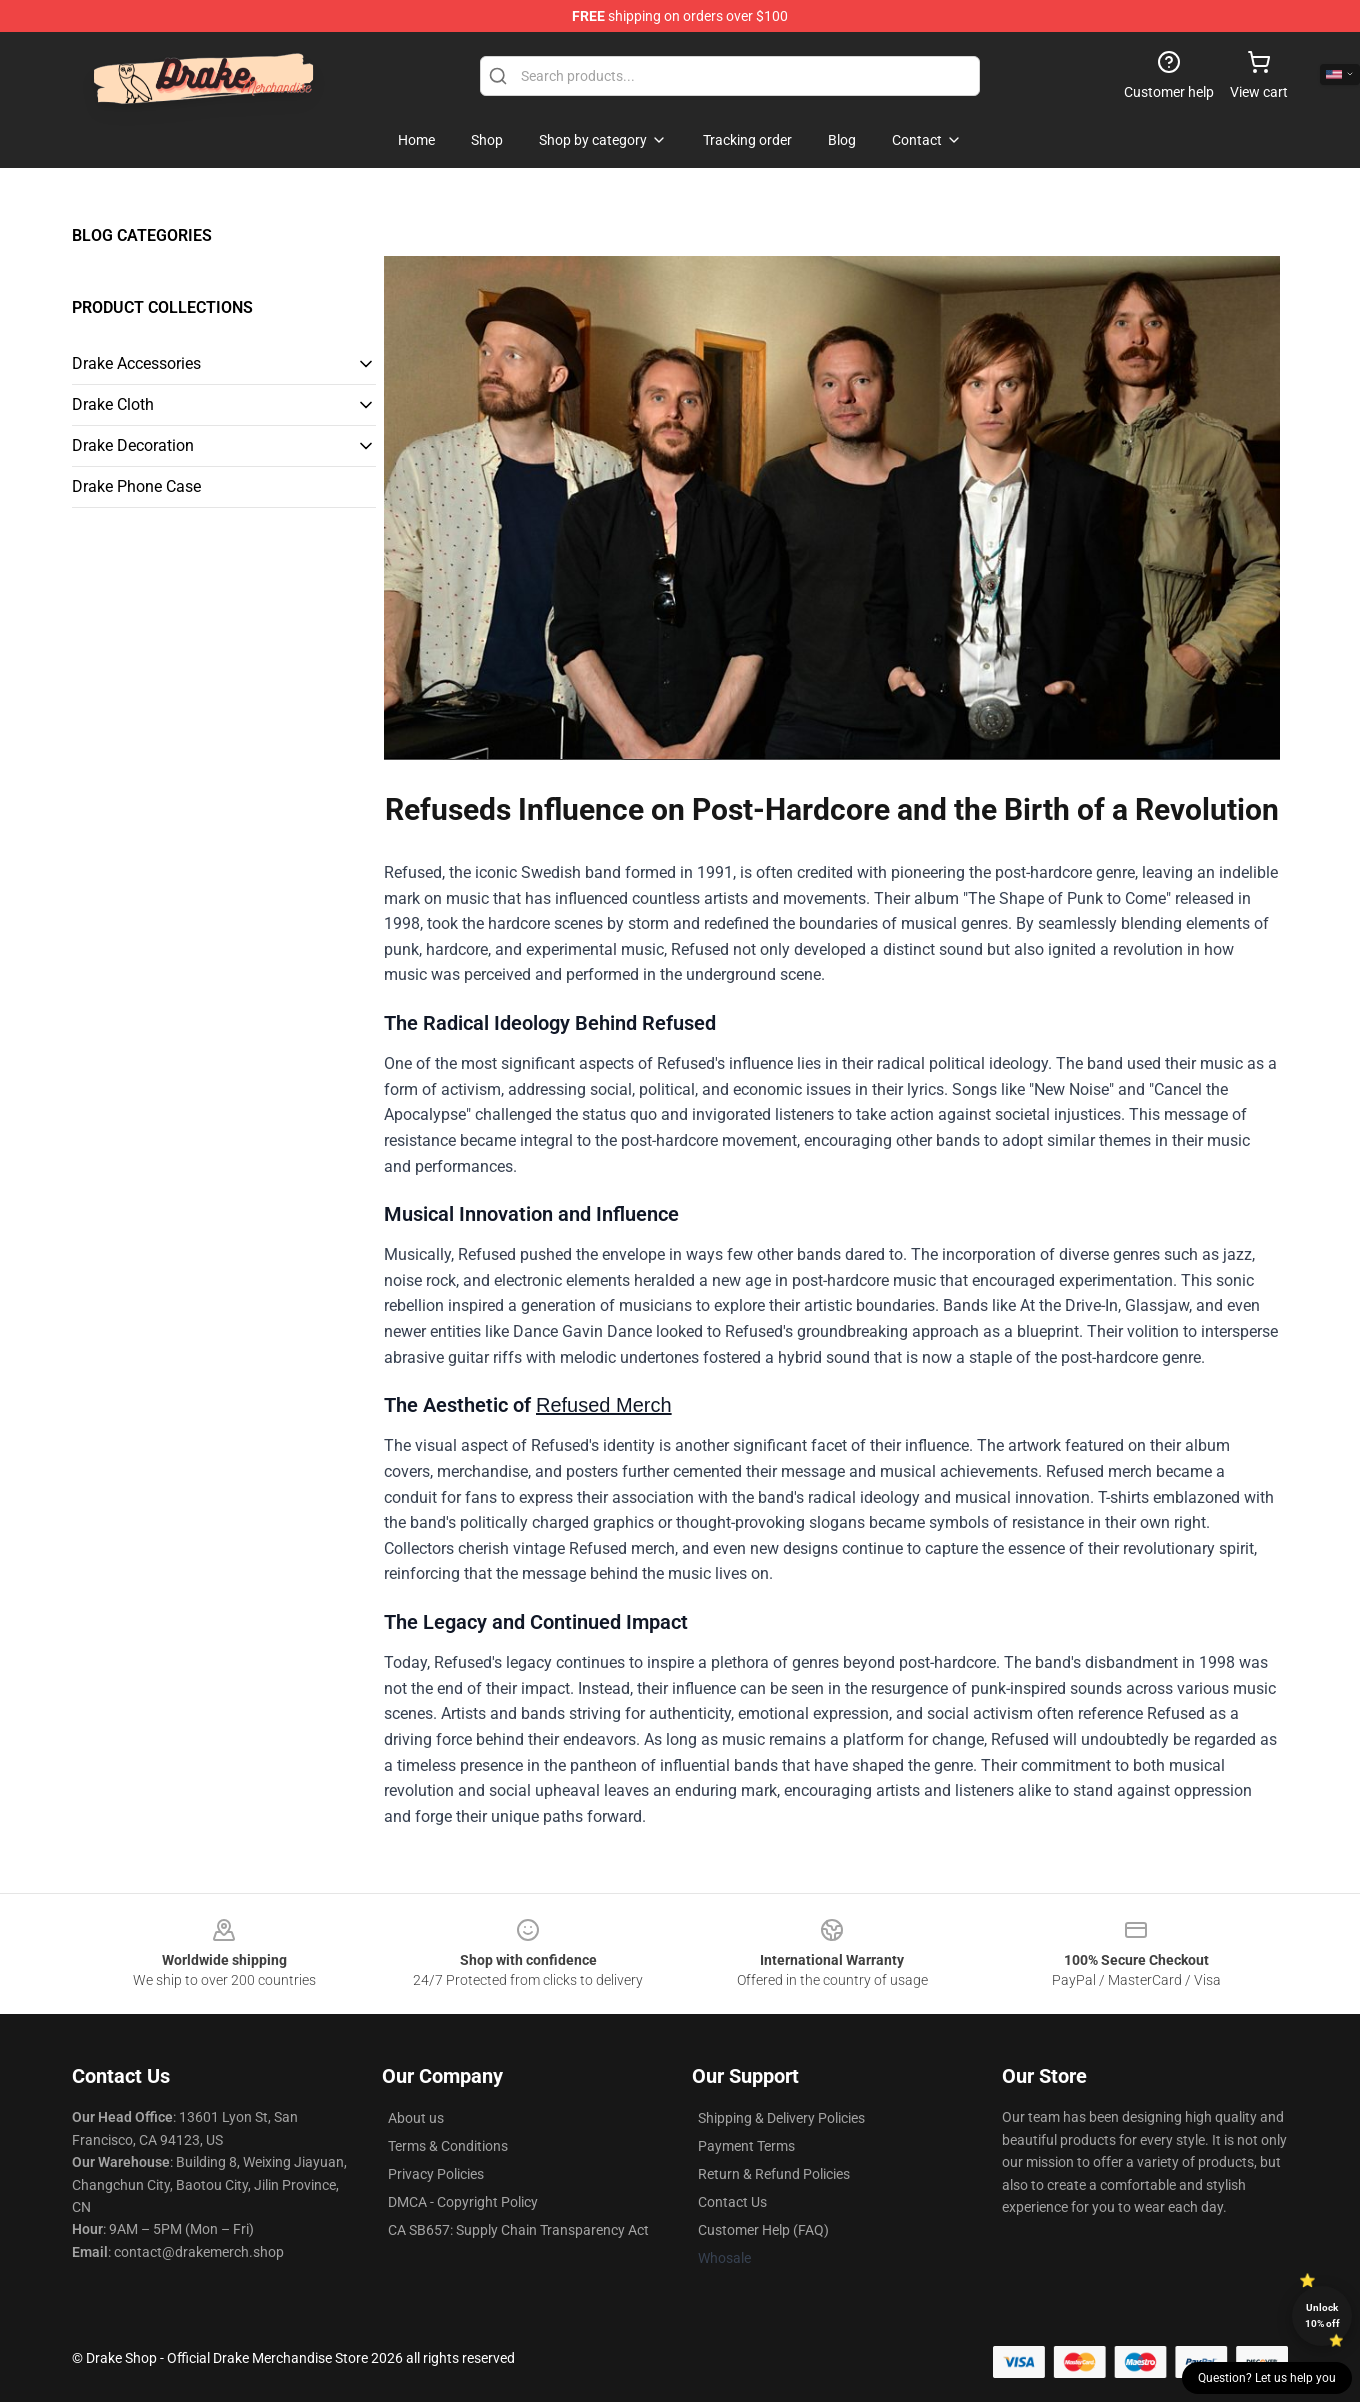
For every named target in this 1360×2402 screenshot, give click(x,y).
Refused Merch (604, 1405)
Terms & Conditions (448, 2146)
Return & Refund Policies (774, 2174)
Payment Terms (746, 2146)
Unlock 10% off (1322, 2315)
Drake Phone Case (136, 486)
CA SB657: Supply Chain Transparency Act (518, 2230)
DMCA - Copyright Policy (463, 2202)
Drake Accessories (136, 363)
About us (416, 2118)
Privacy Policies (436, 2174)
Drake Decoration (133, 445)
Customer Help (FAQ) (763, 2230)
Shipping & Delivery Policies (781, 2118)
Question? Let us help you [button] (1267, 2378)
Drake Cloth (113, 404)
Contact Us (732, 2202)
